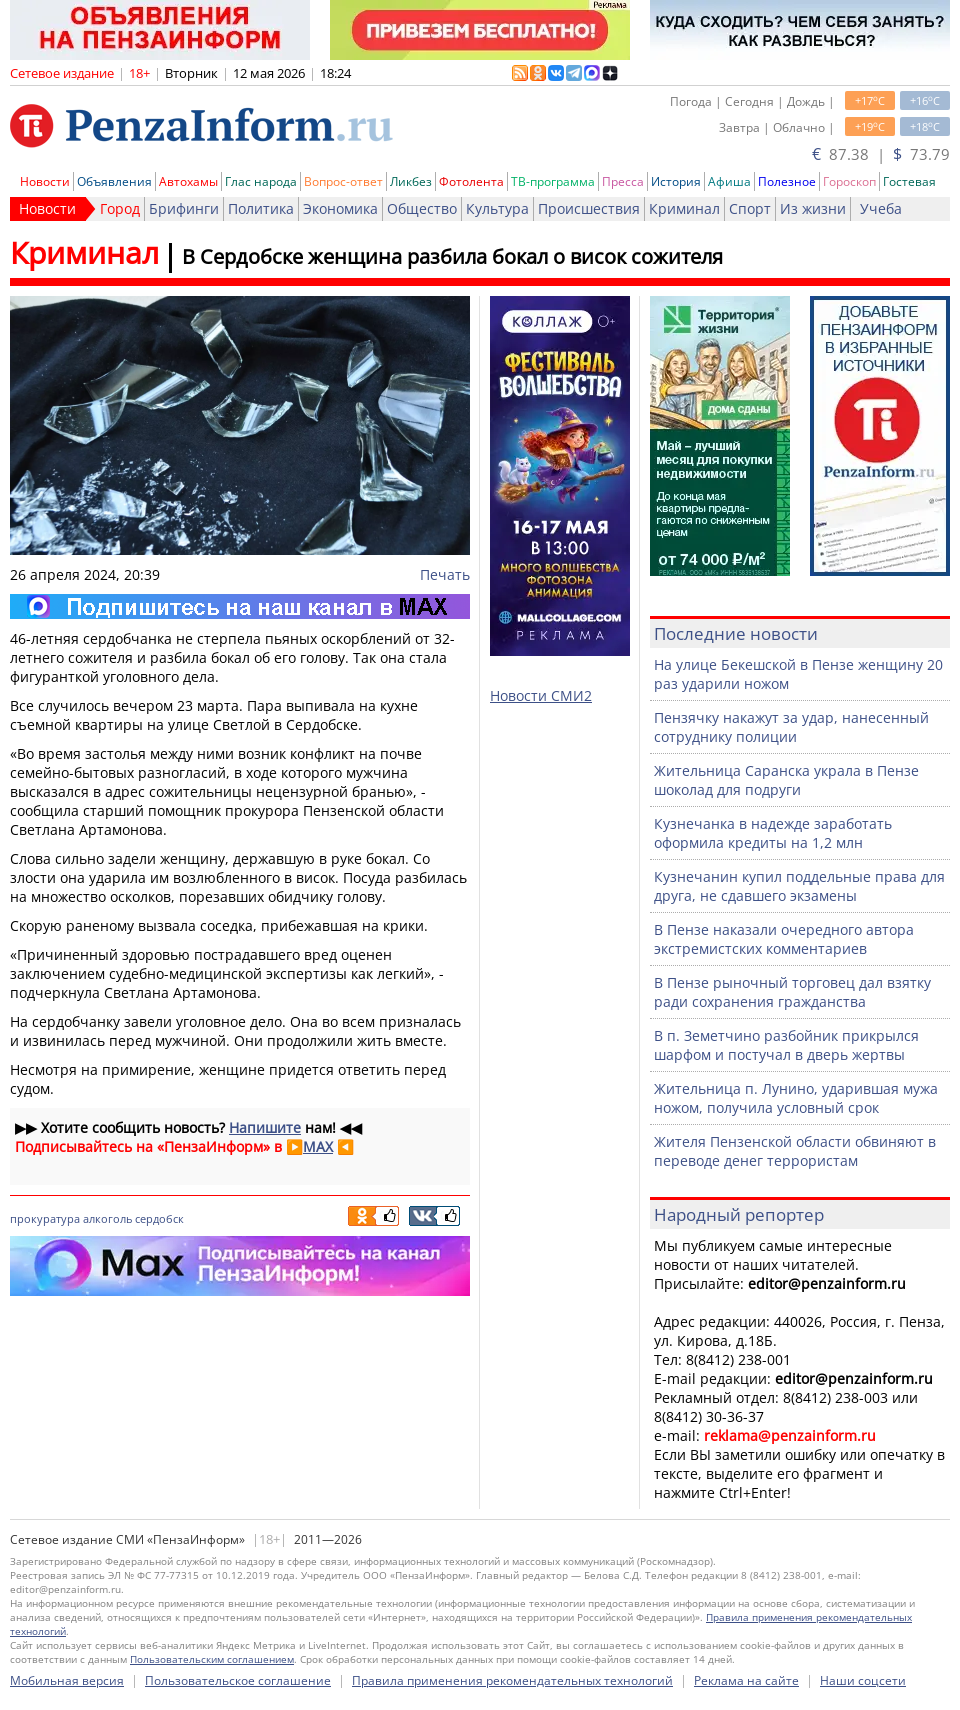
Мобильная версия (67, 1680)
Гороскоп (849, 181)
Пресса (623, 181)
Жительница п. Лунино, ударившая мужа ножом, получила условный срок (796, 1098)
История (676, 181)
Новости (45, 181)
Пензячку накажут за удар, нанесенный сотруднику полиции (791, 727)
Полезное (787, 181)
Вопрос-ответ (343, 181)
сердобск (159, 1218)
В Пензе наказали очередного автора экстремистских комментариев (784, 939)
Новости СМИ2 (541, 695)
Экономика (340, 208)
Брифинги (184, 208)
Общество (422, 208)
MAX (318, 1146)
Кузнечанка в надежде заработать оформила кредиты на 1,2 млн (773, 833)
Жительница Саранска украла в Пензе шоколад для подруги (786, 780)
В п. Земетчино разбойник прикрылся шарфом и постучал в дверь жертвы (786, 1045)
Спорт (750, 208)
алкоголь (107, 1218)
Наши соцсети (863, 1680)
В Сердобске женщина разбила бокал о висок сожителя (452, 256)
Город (120, 208)
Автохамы (188, 181)
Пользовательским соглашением (212, 1659)
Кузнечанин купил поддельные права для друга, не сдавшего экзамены (799, 886)
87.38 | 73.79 (881, 154)
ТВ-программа (553, 181)
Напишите (265, 1127)
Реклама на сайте (746, 1680)
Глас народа (261, 181)
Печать (445, 574)
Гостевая (909, 181)
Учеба (881, 208)
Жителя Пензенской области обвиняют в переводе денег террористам (795, 1151)
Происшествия (589, 208)
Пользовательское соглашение (238, 1680)
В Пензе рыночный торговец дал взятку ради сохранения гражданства (792, 992)
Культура (497, 208)
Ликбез (411, 181)
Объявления (114, 181)
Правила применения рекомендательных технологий (512, 1680)
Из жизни (813, 208)
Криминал (684, 208)
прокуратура (45, 1218)
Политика (261, 208)
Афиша (729, 181)
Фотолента (471, 181)
